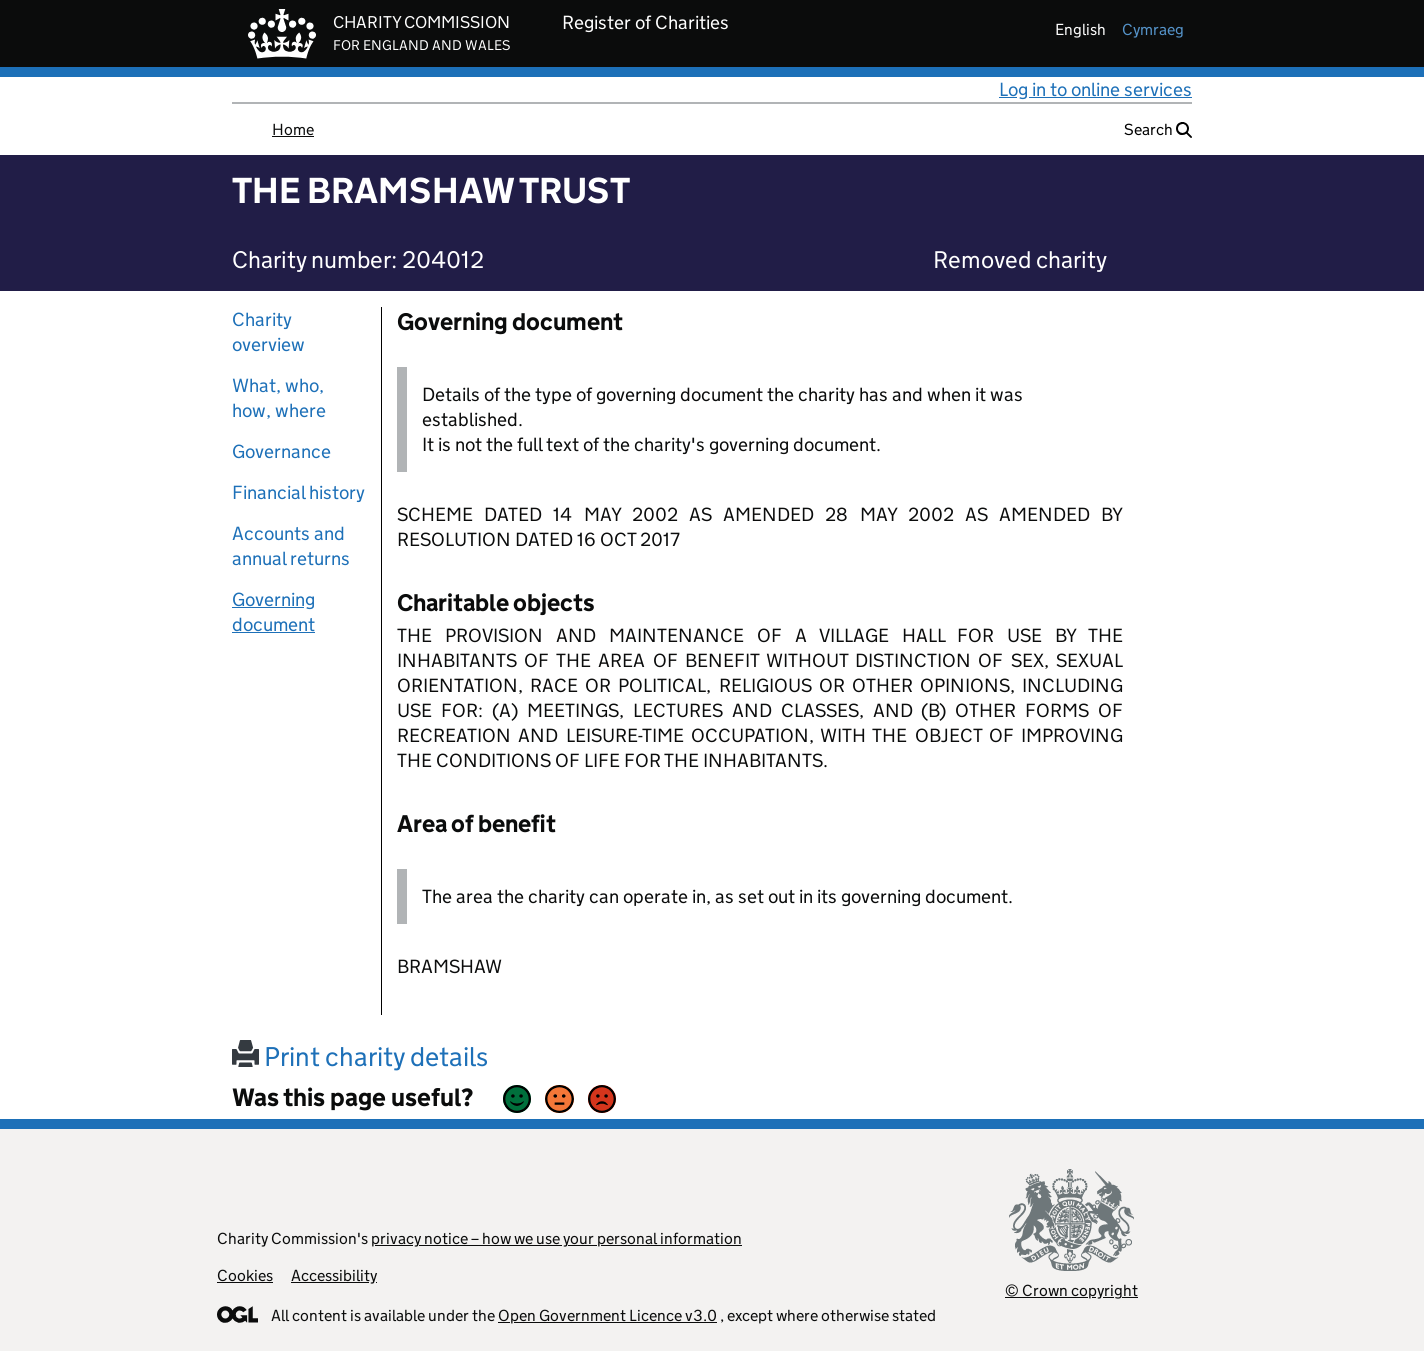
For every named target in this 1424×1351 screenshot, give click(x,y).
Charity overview (268, 332)
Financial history (298, 492)
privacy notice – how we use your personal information (556, 1238)
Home (293, 129)
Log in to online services (1095, 89)
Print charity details (360, 1056)
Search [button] (1158, 129)
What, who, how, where (279, 398)
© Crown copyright (1071, 1290)
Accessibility (334, 1275)
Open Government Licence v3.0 (607, 1315)
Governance (281, 451)
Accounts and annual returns (291, 546)
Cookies (245, 1275)
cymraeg (1153, 29)
